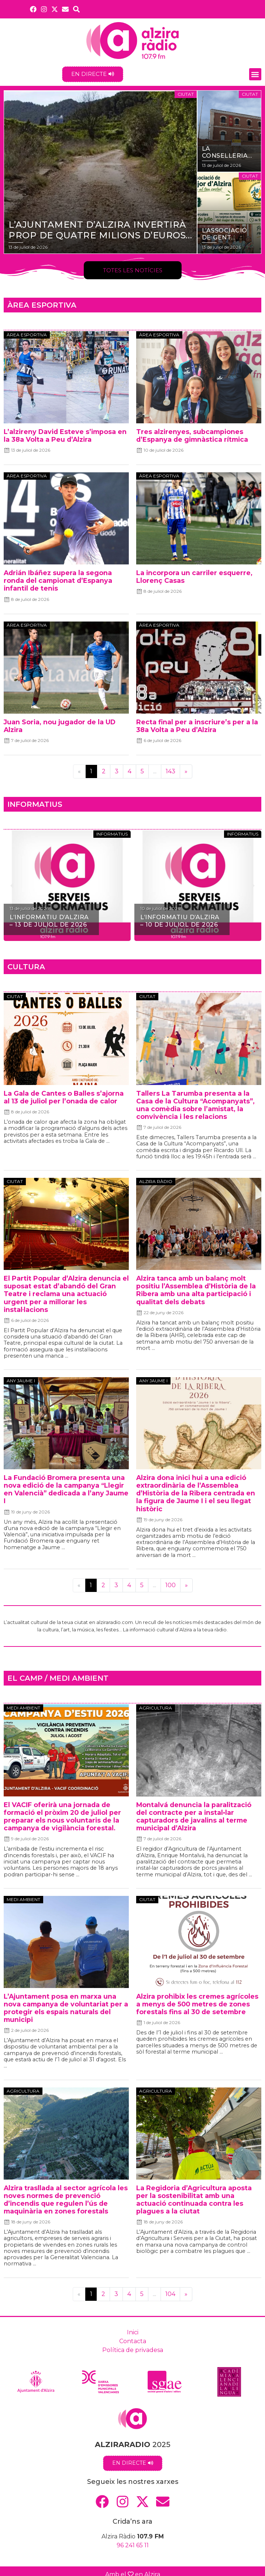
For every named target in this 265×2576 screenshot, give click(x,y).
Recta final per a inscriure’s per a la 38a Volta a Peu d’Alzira (197, 726)
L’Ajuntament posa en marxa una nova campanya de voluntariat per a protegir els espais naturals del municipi (66, 2007)
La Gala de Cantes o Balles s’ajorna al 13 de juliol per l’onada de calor (64, 1097)
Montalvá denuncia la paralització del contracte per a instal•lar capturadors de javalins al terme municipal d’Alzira (193, 1816)
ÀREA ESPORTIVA (41, 305)
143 (170, 771)
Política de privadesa (132, 2349)
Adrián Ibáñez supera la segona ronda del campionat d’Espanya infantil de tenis (58, 580)
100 (170, 1585)
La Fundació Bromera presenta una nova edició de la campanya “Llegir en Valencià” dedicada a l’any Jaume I (66, 1489)
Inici (132, 2332)
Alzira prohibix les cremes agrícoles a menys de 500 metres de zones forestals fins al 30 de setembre (197, 2004)
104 (170, 2293)
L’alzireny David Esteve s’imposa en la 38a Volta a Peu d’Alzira (65, 435)
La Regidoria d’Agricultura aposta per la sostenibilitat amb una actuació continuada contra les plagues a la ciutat (194, 2199)
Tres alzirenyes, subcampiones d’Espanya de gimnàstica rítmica (192, 435)
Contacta (132, 2341)
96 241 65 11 (133, 2545)
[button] (255, 74)
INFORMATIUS (34, 804)
